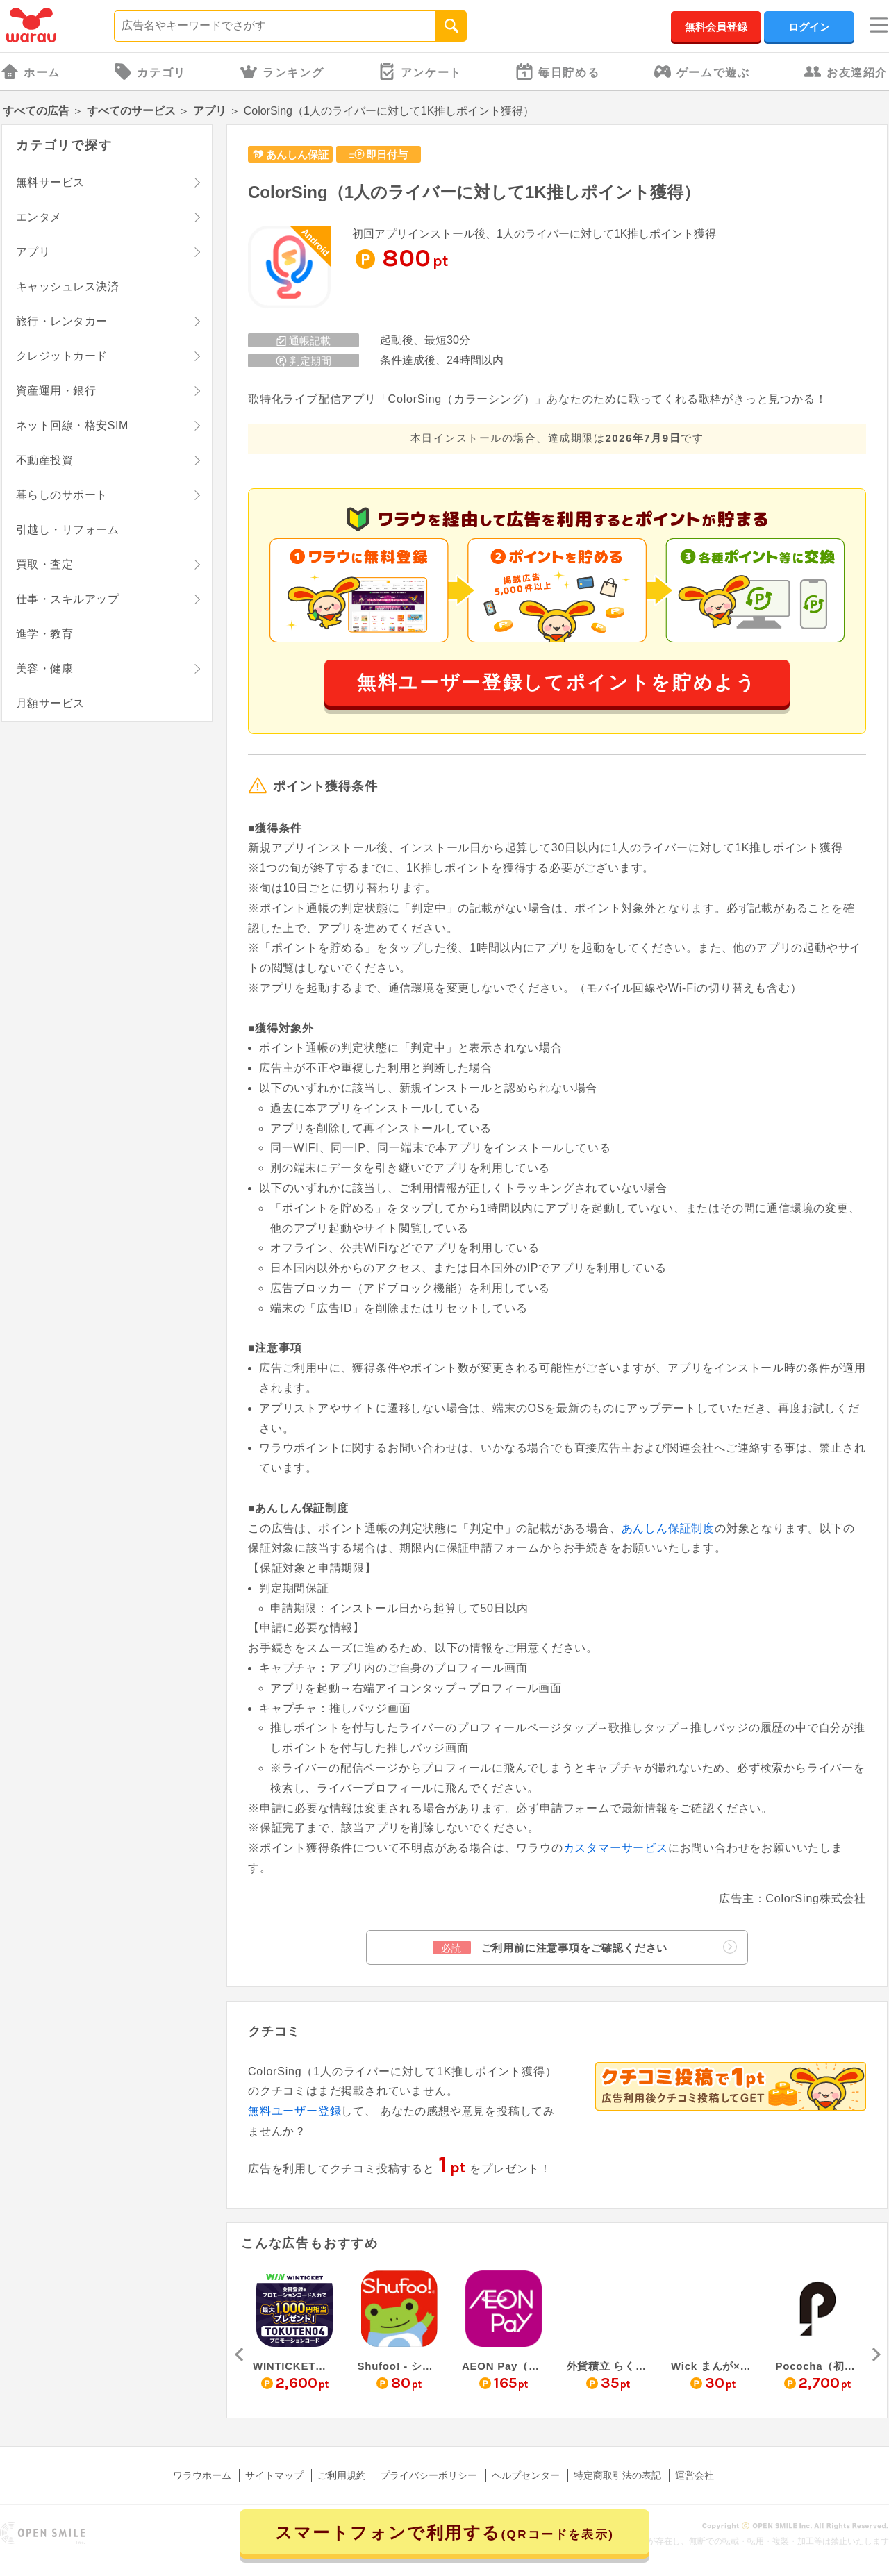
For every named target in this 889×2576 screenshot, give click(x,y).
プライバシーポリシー (428, 2475)
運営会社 (694, 2475)
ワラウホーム (202, 2475)
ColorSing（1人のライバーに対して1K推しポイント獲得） (474, 192)
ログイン (809, 27)
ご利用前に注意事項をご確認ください (585, 1947)
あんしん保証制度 (668, 1528)
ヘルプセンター (526, 2475)
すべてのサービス (131, 111)
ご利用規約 (341, 2475)
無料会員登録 (716, 27)
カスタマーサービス (615, 1848)
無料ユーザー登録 (294, 2111)
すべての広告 (36, 111)
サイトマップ (274, 2475)
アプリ (209, 111)
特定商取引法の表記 (617, 2475)
